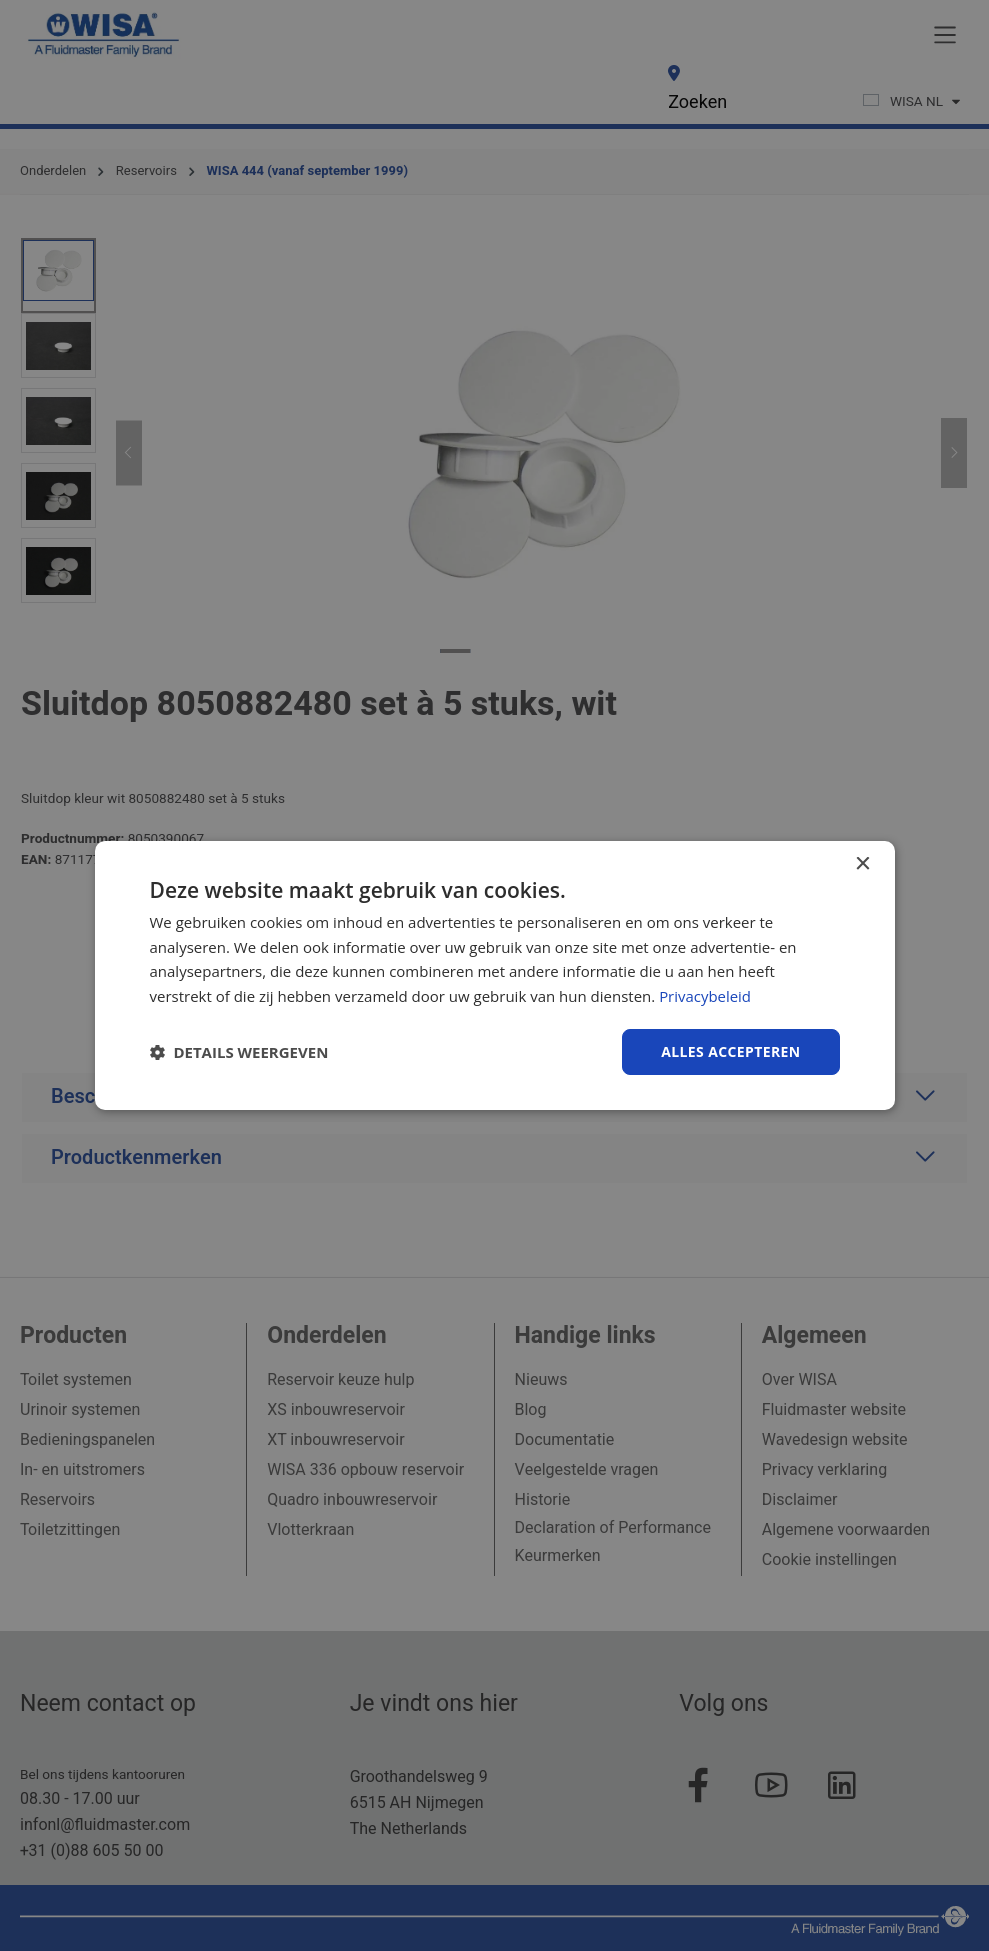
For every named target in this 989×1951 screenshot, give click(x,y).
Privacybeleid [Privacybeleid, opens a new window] (705, 996)
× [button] (862, 863)
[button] (239, 1052)
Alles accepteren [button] (731, 1051)
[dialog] (495, 975)
